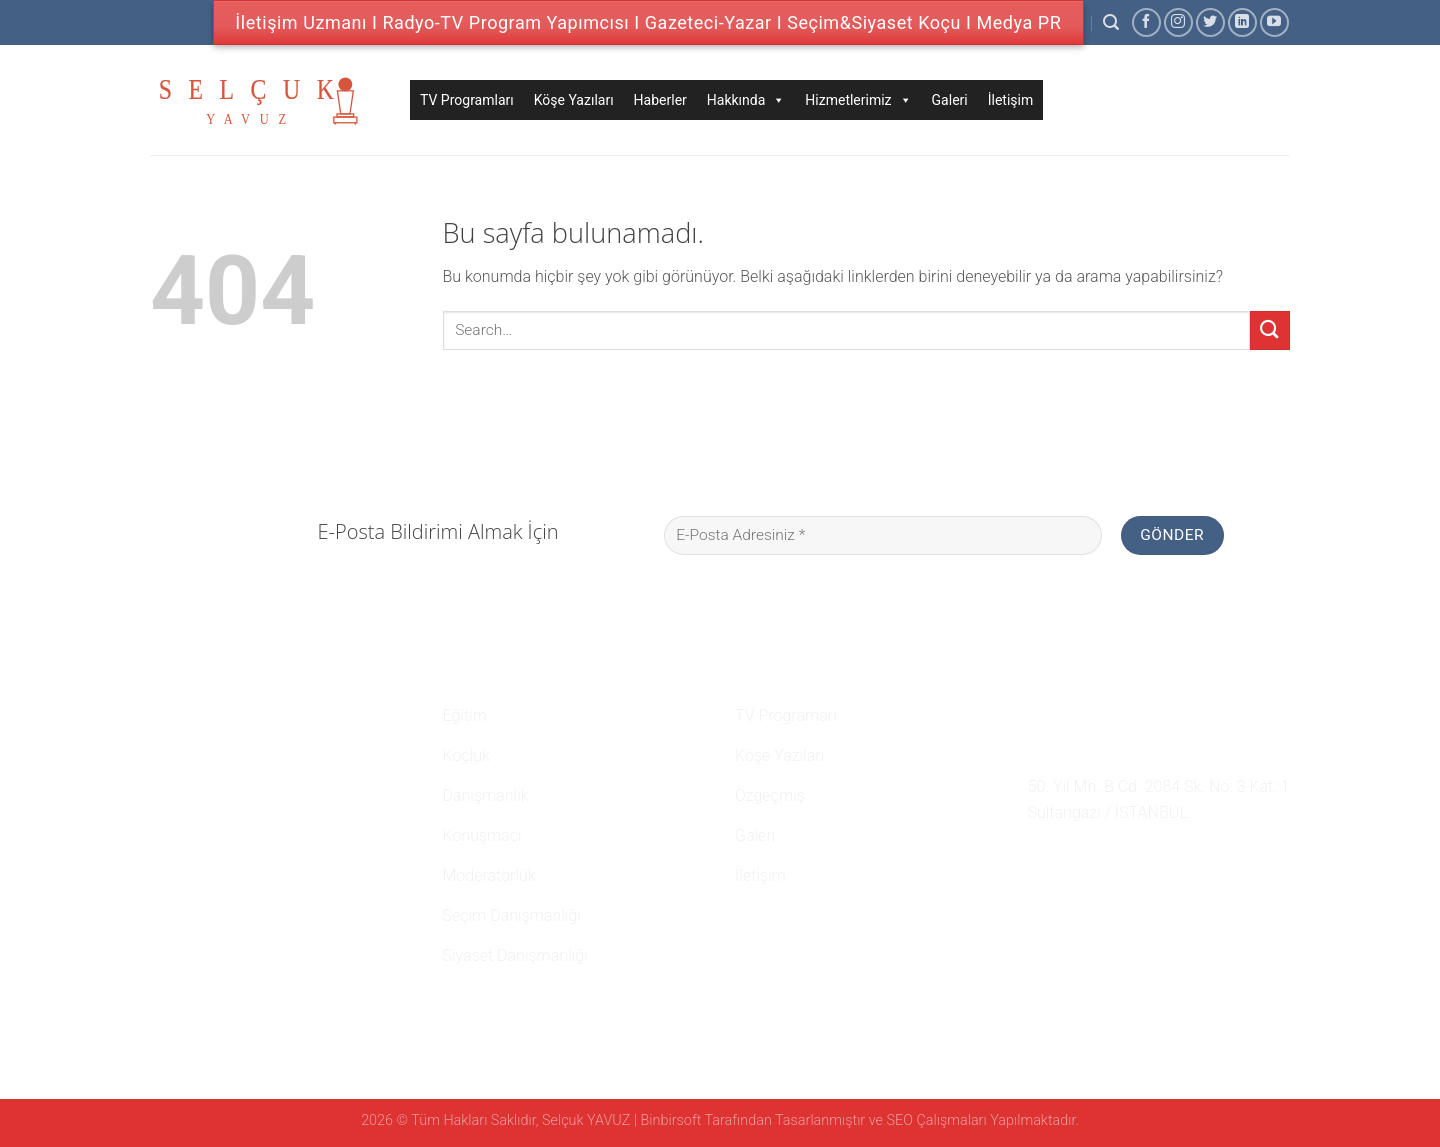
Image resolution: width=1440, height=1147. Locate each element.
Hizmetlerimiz (858, 100)
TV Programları (467, 100)
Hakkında (746, 100)
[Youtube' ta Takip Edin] (1274, 22)
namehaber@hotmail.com (1133, 750)
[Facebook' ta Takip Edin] (1146, 22)
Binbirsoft (671, 1120)
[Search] (1111, 22)
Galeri (950, 100)
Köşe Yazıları (574, 100)
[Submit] (1270, 330)
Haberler (660, 100)
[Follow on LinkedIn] (1242, 22)
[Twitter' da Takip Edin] (1210, 22)
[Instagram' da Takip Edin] (1178, 22)
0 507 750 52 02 (1094, 713)
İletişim (1011, 100)
